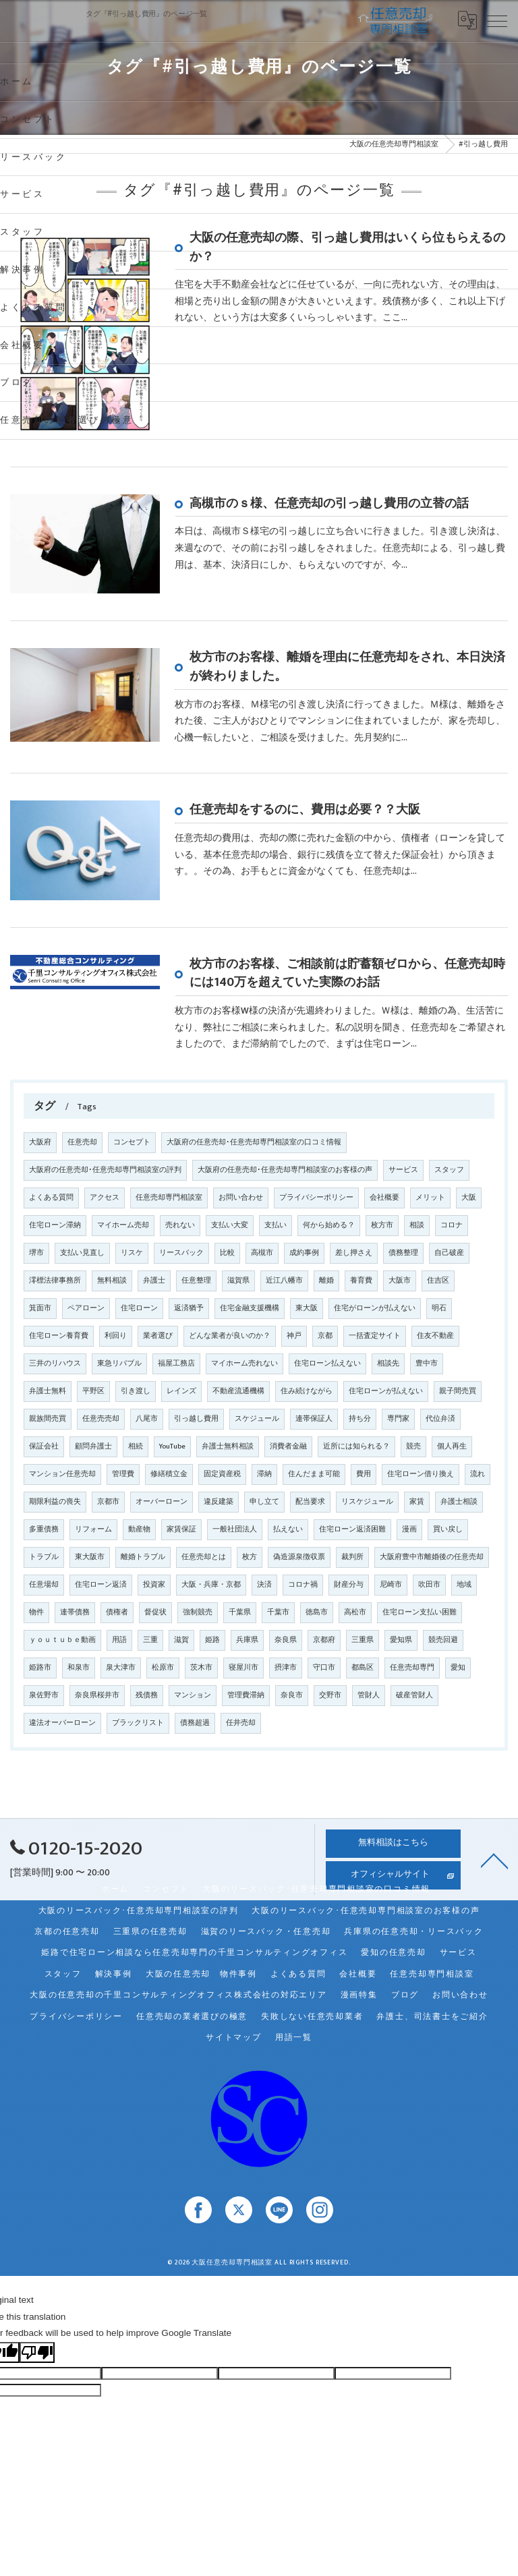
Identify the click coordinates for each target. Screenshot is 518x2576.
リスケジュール (367, 1502)
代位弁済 (440, 1419)
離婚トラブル (143, 1557)
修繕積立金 (169, 1474)
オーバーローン (162, 1502)
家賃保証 (181, 1529)
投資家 (154, 1585)
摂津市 (286, 1668)
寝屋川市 (243, 1668)
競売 (413, 1446)
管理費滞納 (245, 1695)
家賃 (416, 1502)
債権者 (117, 1612)
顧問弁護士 (93, 1446)
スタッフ (449, 1170)
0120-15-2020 (76, 1849)
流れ (477, 1474)
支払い (275, 1225)
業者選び (158, 1336)
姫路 (212, 1640)
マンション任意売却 (62, 1474)
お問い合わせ (241, 1198)
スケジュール (257, 1419)
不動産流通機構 (238, 1391)
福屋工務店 (176, 1363)
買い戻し (448, 1529)
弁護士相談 (459, 1502)
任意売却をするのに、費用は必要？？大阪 (305, 809)
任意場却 (44, 1585)
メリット (430, 1198)
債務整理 (403, 1253)
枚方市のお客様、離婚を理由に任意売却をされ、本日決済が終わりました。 (347, 666)
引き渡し (135, 1391)
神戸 (294, 1336)
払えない (288, 1529)
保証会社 (44, 1446)
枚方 (249, 1557)
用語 (119, 1640)
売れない (180, 1225)
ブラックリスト (138, 1723)
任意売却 (82, 1142)
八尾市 (147, 1419)
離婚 (326, 1281)
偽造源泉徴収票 (299, 1557)
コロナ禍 (303, 1585)
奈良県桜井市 (97, 1695)
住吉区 (438, 1281)
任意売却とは (203, 1557)
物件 (36, 1612)
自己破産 (449, 1253)
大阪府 (40, 1142)
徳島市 (317, 1612)
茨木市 (201, 1668)
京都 (325, 1336)
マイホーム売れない (244, 1363)
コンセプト (131, 1142)
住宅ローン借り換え (420, 1474)
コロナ (451, 1225)
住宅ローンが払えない (386, 1391)
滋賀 (181, 1640)
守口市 (324, 1668)
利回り (116, 1336)
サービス (403, 1170)
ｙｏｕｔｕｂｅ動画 (62, 1640)
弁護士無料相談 (228, 1446)
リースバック (181, 1253)
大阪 (468, 1198)
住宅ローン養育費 (58, 1336)
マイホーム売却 (123, 1225)
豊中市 (426, 1363)
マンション (192, 1695)
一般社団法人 (234, 1529)
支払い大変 (229, 1225)
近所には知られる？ (356, 1446)
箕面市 (40, 1308)
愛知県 (401, 1640)
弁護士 (154, 1281)
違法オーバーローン (62, 1723)
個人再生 (452, 1446)
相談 (416, 1225)
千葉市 (278, 1612)
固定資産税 (222, 1474)
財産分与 (349, 1585)
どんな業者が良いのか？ (229, 1336)
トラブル (44, 1557)
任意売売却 (100, 1419)
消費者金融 (288, 1446)
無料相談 (112, 1281)
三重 (150, 1640)
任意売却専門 (412, 1668)
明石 (439, 1308)
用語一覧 (293, 2037)
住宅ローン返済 (101, 1585)
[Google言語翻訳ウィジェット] (467, 20)
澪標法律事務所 (55, 1281)
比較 (227, 1253)
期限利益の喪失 (55, 1502)
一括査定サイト (375, 1336)
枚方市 (382, 1225)
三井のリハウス (55, 1363)
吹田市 (429, 1585)
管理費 (123, 1474)
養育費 (361, 1281)
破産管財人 (414, 1695)
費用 (363, 1474)
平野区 (93, 1391)
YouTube (172, 1446)
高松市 (355, 1612)
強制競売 (197, 1612)
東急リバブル (119, 1363)
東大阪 (306, 1308)
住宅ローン (139, 1308)
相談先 (388, 1363)
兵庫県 (247, 1640)
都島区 (362, 1668)
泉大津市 (121, 1668)
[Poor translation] (37, 2352)
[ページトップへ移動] (494, 1859)
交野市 (330, 1695)
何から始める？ (329, 1225)
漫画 (409, 1529)
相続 (135, 1446)
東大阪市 (90, 1557)
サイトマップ (234, 2037)
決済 (264, 1585)
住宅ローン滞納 (55, 1225)
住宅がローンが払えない (374, 1308)
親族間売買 (47, 1419)
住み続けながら (307, 1391)
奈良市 (292, 1695)
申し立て (264, 1502)
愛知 (458, 1668)
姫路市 (40, 1668)
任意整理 (196, 1281)
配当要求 (310, 1502)
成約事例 (304, 1253)
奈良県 (286, 1640)
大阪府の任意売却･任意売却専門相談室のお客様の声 (285, 1170)
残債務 (147, 1695)
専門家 (398, 1419)
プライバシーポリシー (316, 1198)
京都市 (108, 1502)
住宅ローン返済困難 (352, 1529)
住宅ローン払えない (327, 1363)
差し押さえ (353, 1253)
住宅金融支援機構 (249, 1308)
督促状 (155, 1612)
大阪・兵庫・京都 (211, 1585)
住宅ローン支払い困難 (419, 1612)
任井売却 (241, 1723)
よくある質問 (51, 1198)
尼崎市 (391, 1585)
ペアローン (86, 1308)
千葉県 (240, 1612)
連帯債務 (75, 1612)
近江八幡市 (284, 1281)
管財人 (368, 1695)
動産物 (139, 1529)
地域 (464, 1585)
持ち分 (360, 1419)
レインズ (181, 1391)
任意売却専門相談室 (169, 1198)
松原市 (163, 1668)
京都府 (324, 1640)
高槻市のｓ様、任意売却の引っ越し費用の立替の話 (329, 503)
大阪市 (399, 1281)
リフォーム (93, 1529)
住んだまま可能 (314, 1474)
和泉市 (78, 1668)
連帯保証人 (314, 1419)
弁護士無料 (47, 1391)
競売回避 (443, 1640)
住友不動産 (435, 1336)
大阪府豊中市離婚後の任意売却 (432, 1557)
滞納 (264, 1474)
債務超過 (195, 1723)
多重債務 (44, 1529)
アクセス (104, 1198)
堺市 (36, 1253)
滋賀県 (238, 1281)
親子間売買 (457, 1391)
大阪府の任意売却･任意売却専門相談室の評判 (105, 1170)
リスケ (132, 1253)
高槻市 (262, 1253)
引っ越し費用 (196, 1419)
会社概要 (384, 1198)
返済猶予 (189, 1308)
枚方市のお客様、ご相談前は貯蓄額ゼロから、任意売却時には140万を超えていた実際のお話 (347, 973)
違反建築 (218, 1502)
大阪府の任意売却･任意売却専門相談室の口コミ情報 (254, 1142)
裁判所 (352, 1557)
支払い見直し (82, 1253)
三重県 (362, 1640)
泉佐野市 (44, 1695)
